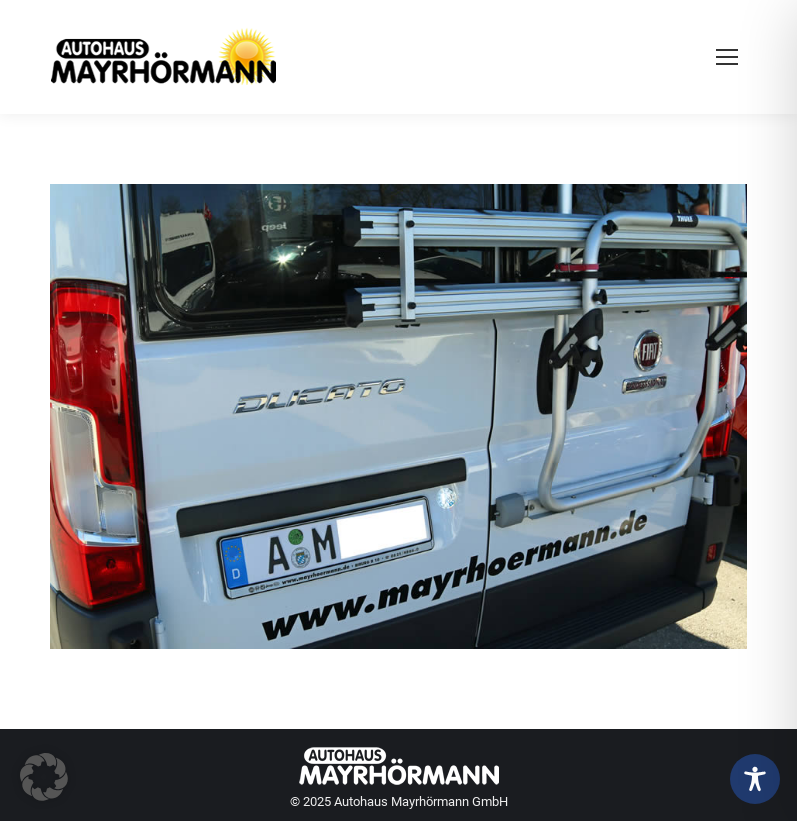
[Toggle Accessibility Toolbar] (755, 779)
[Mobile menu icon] (727, 57)
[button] (44, 777)
